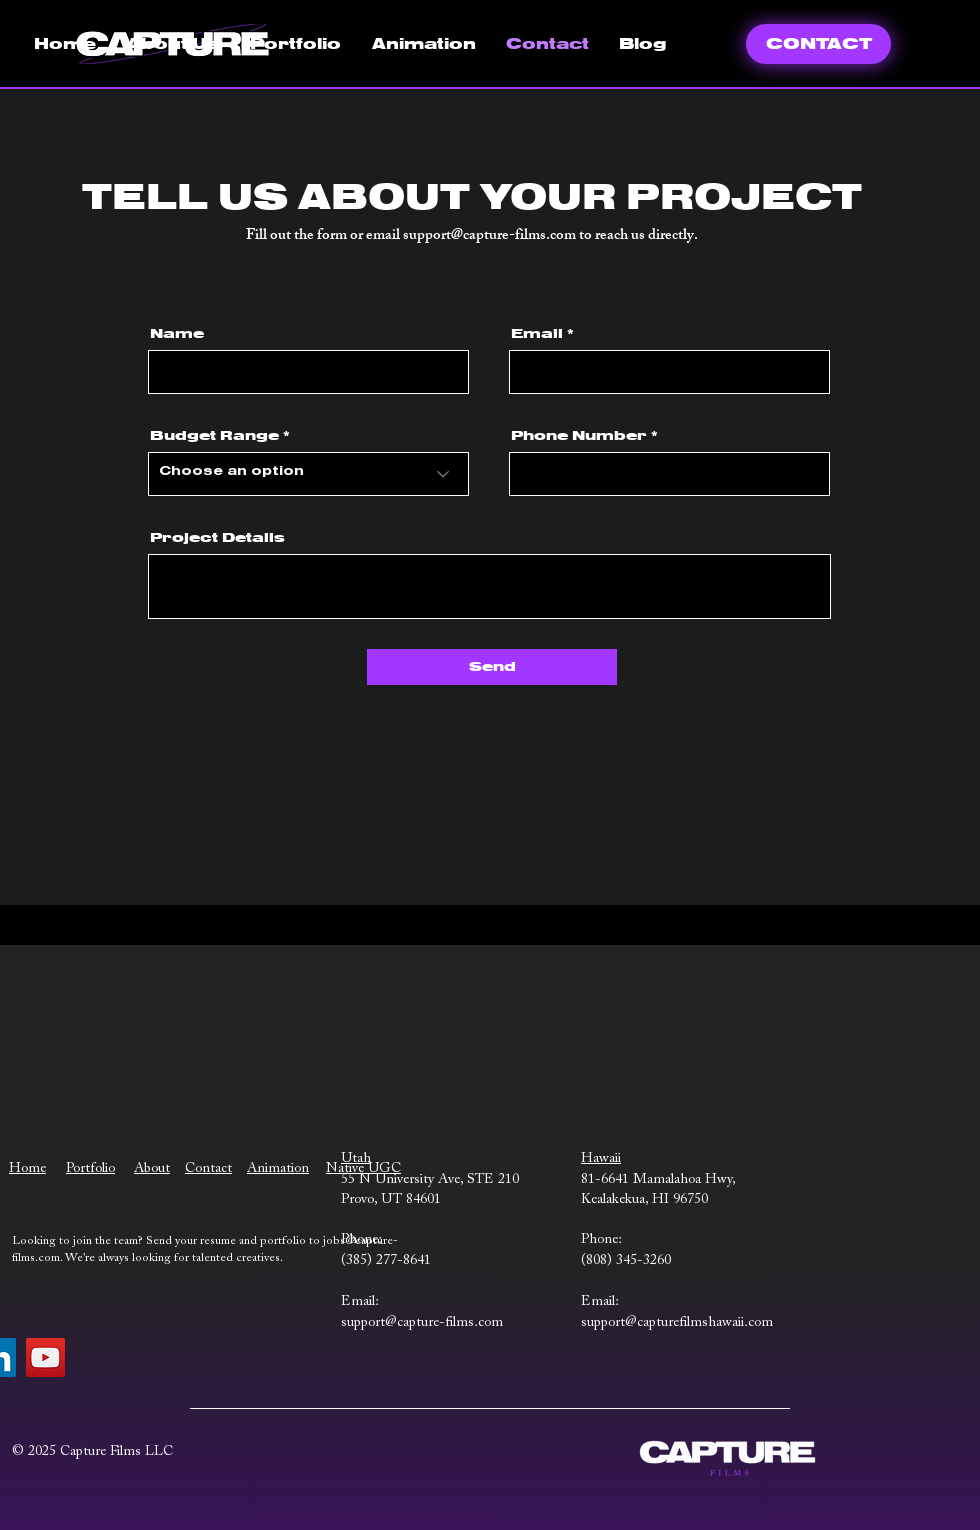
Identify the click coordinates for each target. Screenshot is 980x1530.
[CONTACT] (818, 44)
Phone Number (579, 436)
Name (177, 334)
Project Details (217, 538)
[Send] (492, 667)
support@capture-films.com (489, 236)
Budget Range (214, 436)
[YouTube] (45, 1357)
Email (537, 334)
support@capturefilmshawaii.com (677, 1323)
